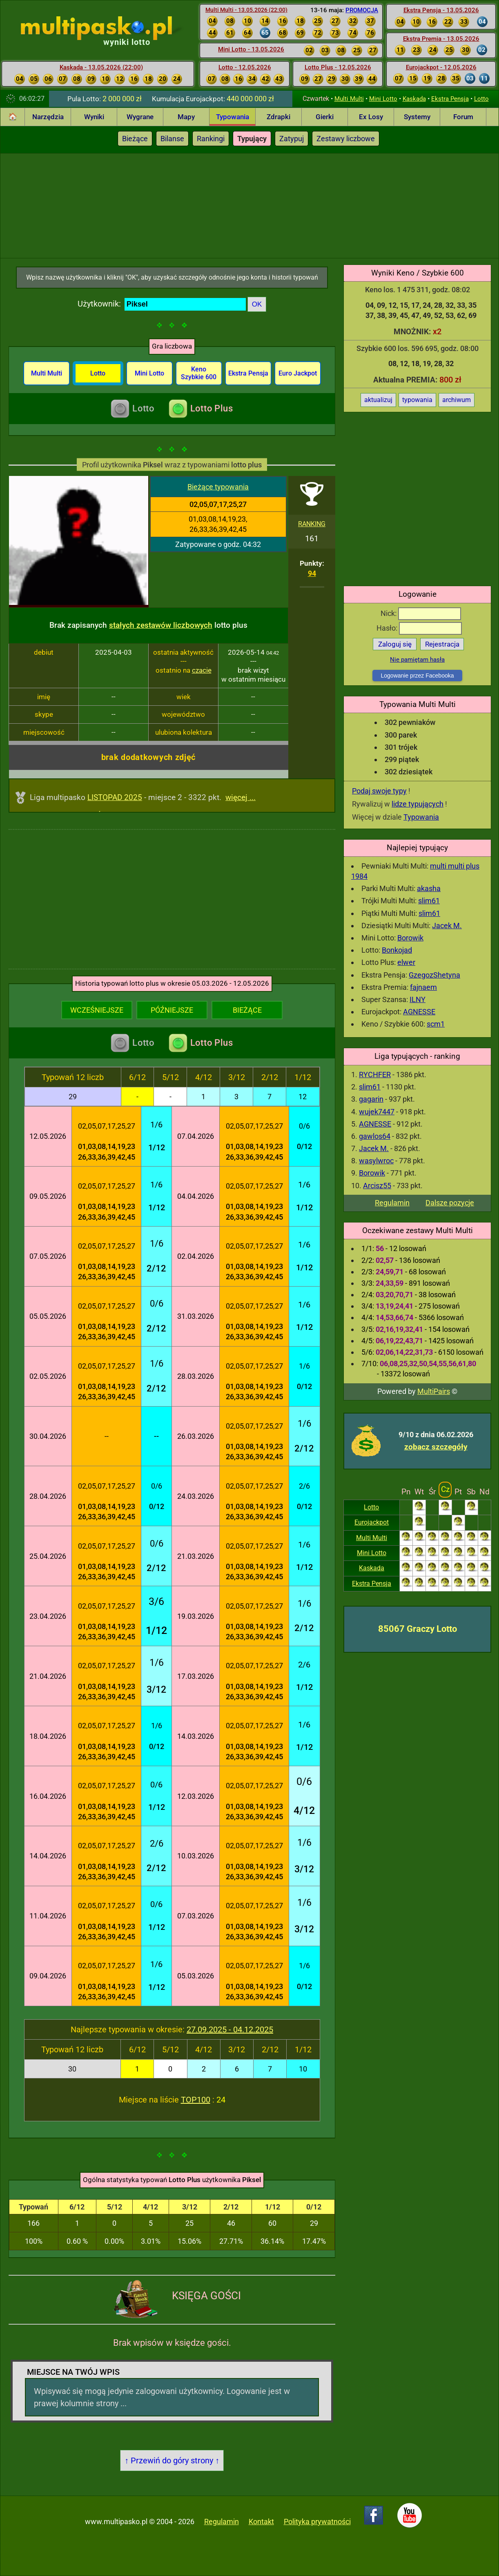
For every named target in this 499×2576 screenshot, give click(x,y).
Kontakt (261, 2521)
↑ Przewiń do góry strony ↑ (172, 2460)
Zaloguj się (395, 644)
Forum (463, 117)
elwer (406, 962)
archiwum (456, 400)
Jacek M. (447, 925)
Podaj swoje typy (379, 791)
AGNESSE (419, 1011)
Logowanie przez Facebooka (417, 675)
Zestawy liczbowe (345, 138)
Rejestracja (442, 644)
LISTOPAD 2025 (114, 797)
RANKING (311, 524)
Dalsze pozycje (449, 1202)
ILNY (417, 999)
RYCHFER (375, 1074)
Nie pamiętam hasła (417, 659)
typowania (417, 400)
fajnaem (423, 987)
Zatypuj (291, 138)
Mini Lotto (383, 98)
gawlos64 (374, 1136)
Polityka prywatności (317, 2521)
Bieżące (135, 138)
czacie (202, 670)
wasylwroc (376, 1160)
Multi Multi (349, 98)
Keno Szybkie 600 (198, 373)
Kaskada (414, 98)
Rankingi (211, 138)
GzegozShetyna (434, 975)
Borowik (410, 937)
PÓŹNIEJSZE (172, 1010)
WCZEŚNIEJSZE (96, 1010)
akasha (429, 888)
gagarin (371, 1099)
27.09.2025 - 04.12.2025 (230, 2029)
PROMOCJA (361, 10)
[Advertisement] (250, 204)
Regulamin (392, 1202)
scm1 (436, 1024)
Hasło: (419, 628)
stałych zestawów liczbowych (160, 625)
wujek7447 (376, 1111)
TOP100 (195, 2100)
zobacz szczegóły (436, 1446)
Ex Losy (371, 117)
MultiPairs (433, 1391)
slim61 (429, 900)
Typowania (232, 117)
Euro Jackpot (297, 373)
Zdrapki (278, 117)
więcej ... (240, 797)
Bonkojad (397, 950)
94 (312, 573)
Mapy (186, 117)
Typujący (252, 138)
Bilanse (172, 138)
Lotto (481, 98)
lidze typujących (417, 804)
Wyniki (94, 117)
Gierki (325, 117)
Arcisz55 (377, 1185)
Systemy (417, 117)
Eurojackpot (371, 1522)
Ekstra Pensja (450, 98)
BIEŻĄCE (247, 1010)
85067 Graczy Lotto (417, 1629)
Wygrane (140, 117)
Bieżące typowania (218, 486)
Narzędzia (48, 117)
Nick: (421, 613)
